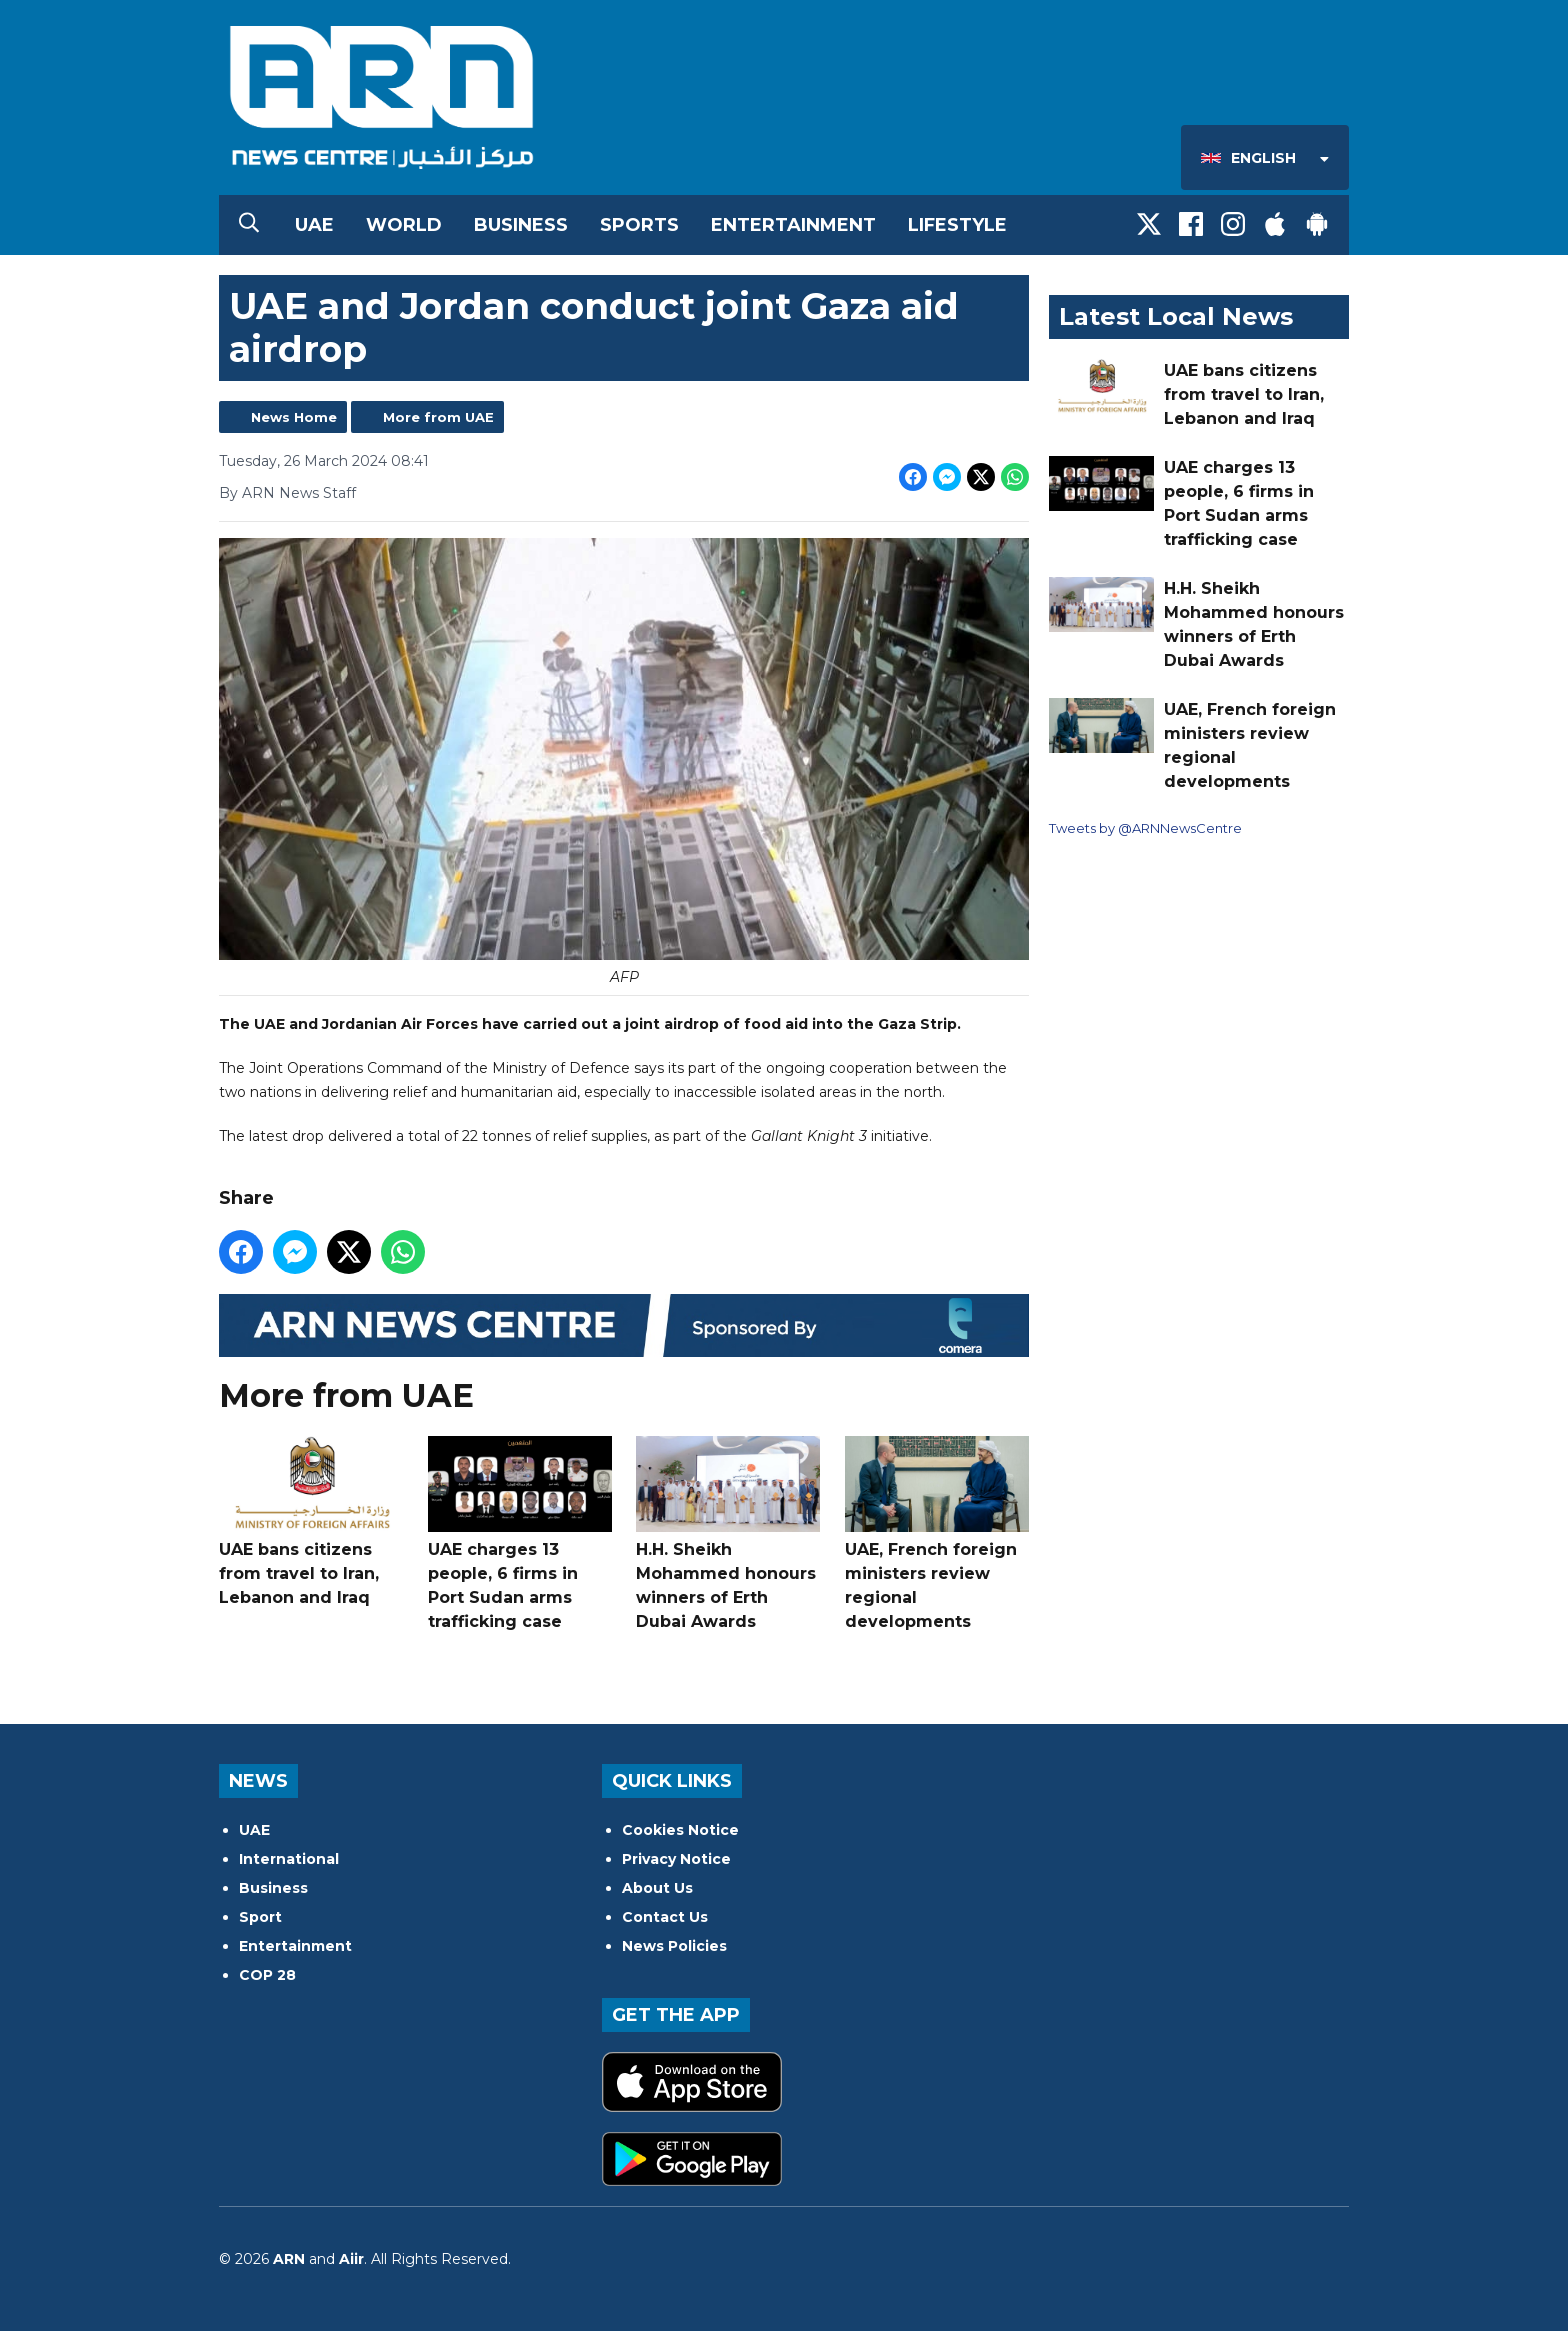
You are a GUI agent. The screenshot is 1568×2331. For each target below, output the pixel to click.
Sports (639, 225)
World (404, 225)
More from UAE (438, 417)
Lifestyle (957, 225)
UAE (314, 225)
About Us (657, 1888)
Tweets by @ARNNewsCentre (1145, 828)
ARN (289, 2259)
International (289, 1859)
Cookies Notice (680, 1830)
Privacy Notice (676, 1859)
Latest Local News (1176, 316)
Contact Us (665, 1917)
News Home (294, 417)
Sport (260, 1917)
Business (521, 225)
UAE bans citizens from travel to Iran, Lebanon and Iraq (311, 1521)
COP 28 (267, 1975)
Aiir (351, 2259)
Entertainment (793, 225)
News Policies (674, 1946)
